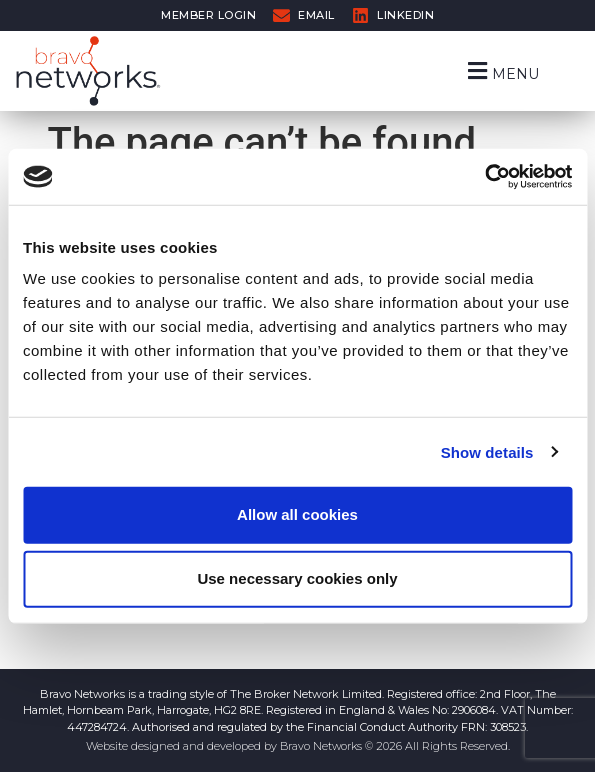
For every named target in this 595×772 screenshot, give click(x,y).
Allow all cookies (297, 514)
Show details (487, 451)
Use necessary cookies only (297, 578)
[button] (501, 70)
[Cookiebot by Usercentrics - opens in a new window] (484, 177)
